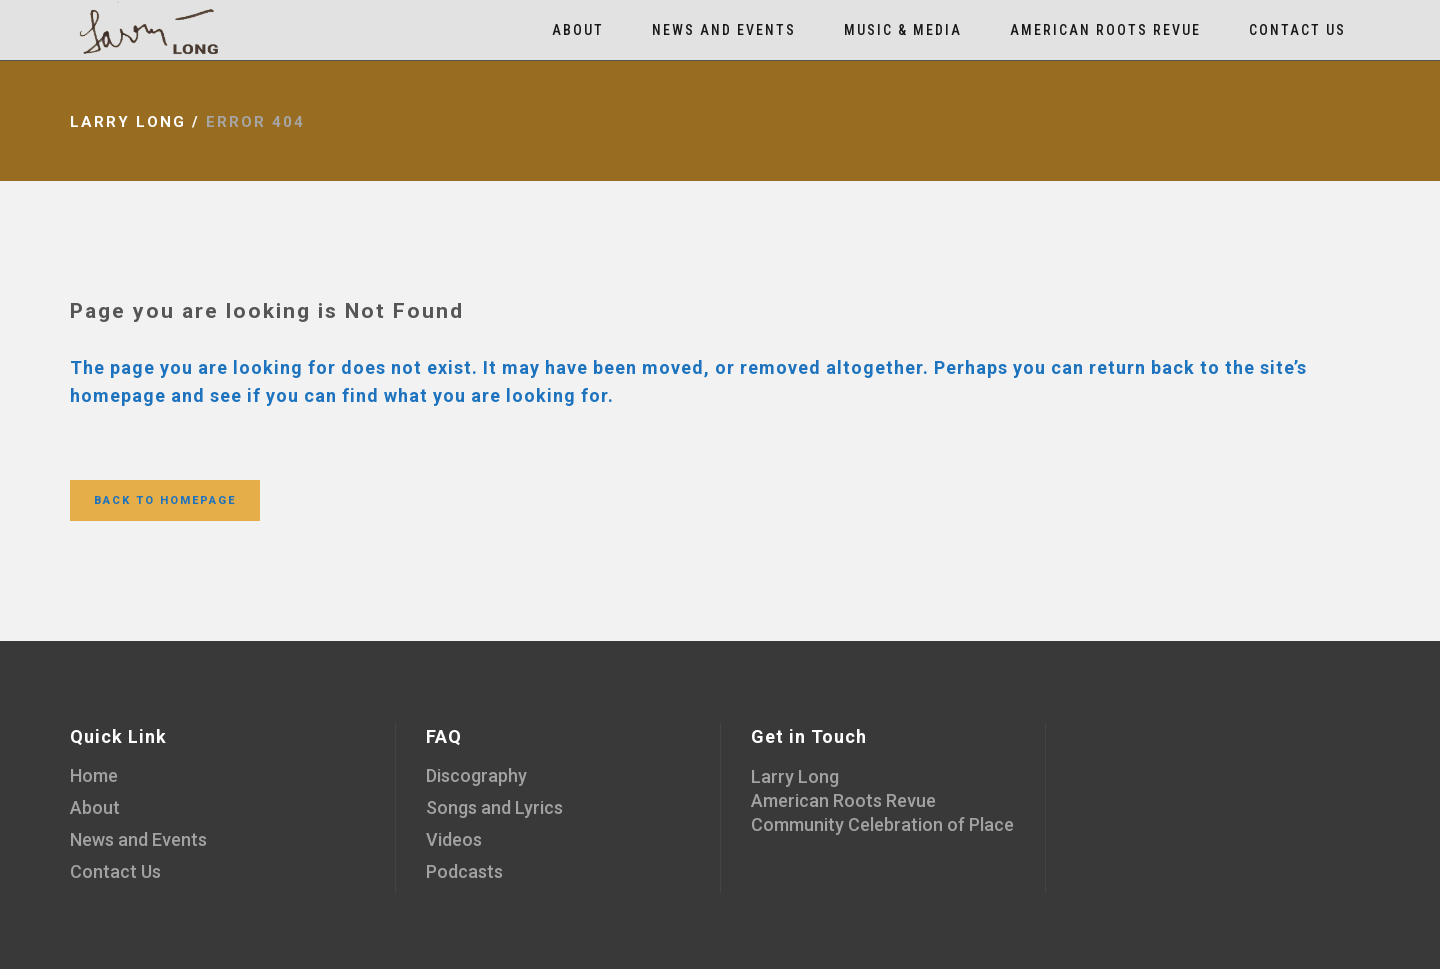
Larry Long (128, 122)
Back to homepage (165, 500)
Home (94, 775)
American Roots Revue (843, 800)
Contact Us (115, 871)
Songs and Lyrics (494, 807)
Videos (454, 839)
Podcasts (464, 871)
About (95, 807)
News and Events (138, 839)
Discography (476, 775)
